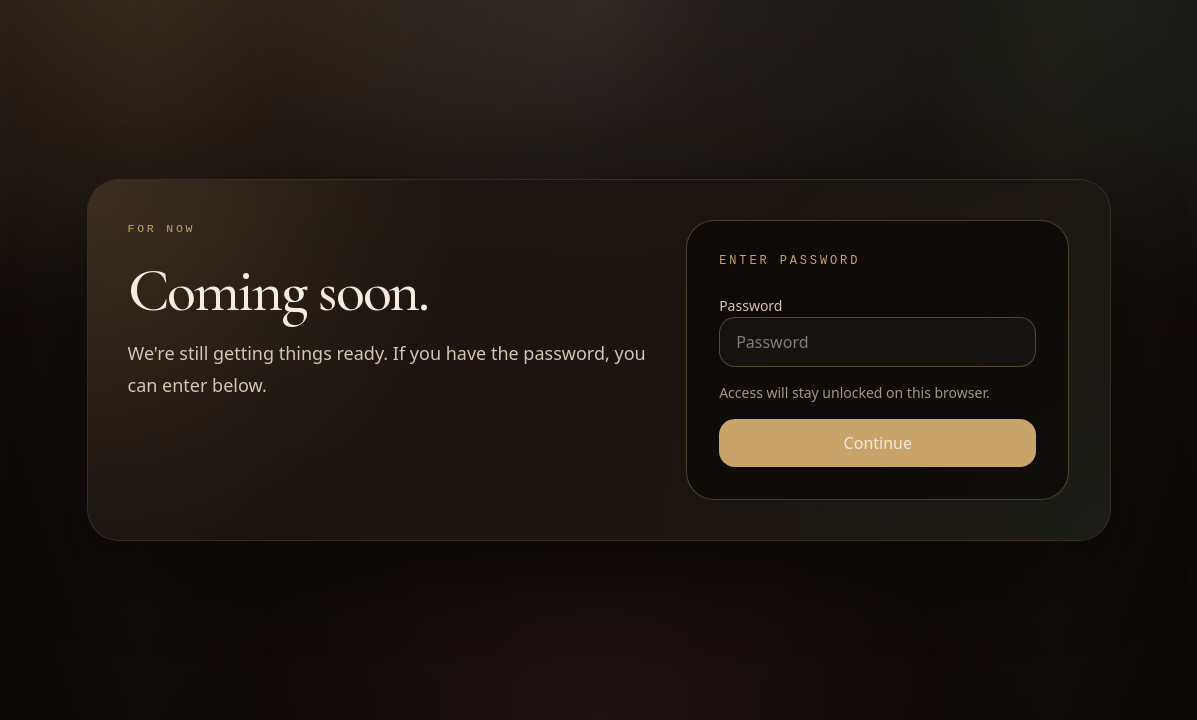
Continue (878, 443)
